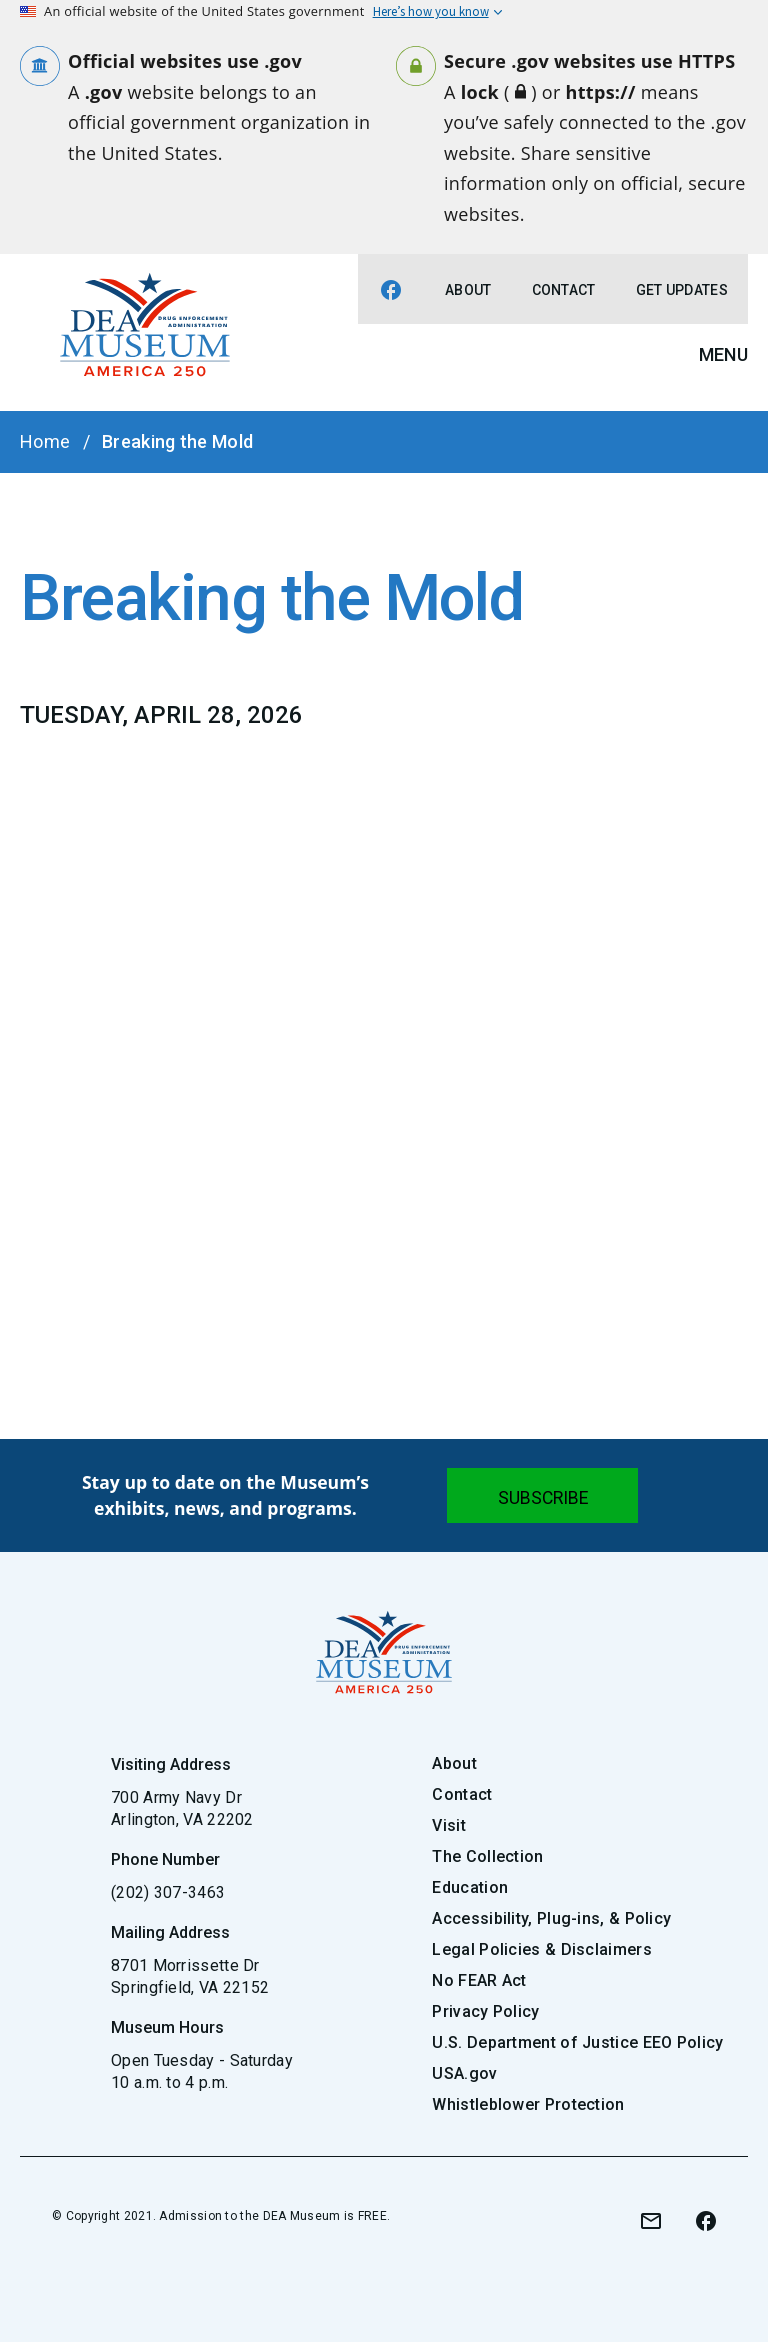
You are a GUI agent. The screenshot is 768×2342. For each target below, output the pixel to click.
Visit (449, 1825)
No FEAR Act (479, 1980)
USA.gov (464, 2073)
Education (470, 1887)
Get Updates (682, 290)
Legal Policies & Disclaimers (541, 1949)
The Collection (487, 1856)
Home (45, 441)
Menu (723, 354)
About (468, 290)
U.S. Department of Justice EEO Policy (577, 2042)
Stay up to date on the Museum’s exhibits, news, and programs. (225, 1495)
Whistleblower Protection (528, 2104)
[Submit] (542, 1495)
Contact (564, 290)
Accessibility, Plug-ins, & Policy (551, 1918)
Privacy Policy (485, 2011)
